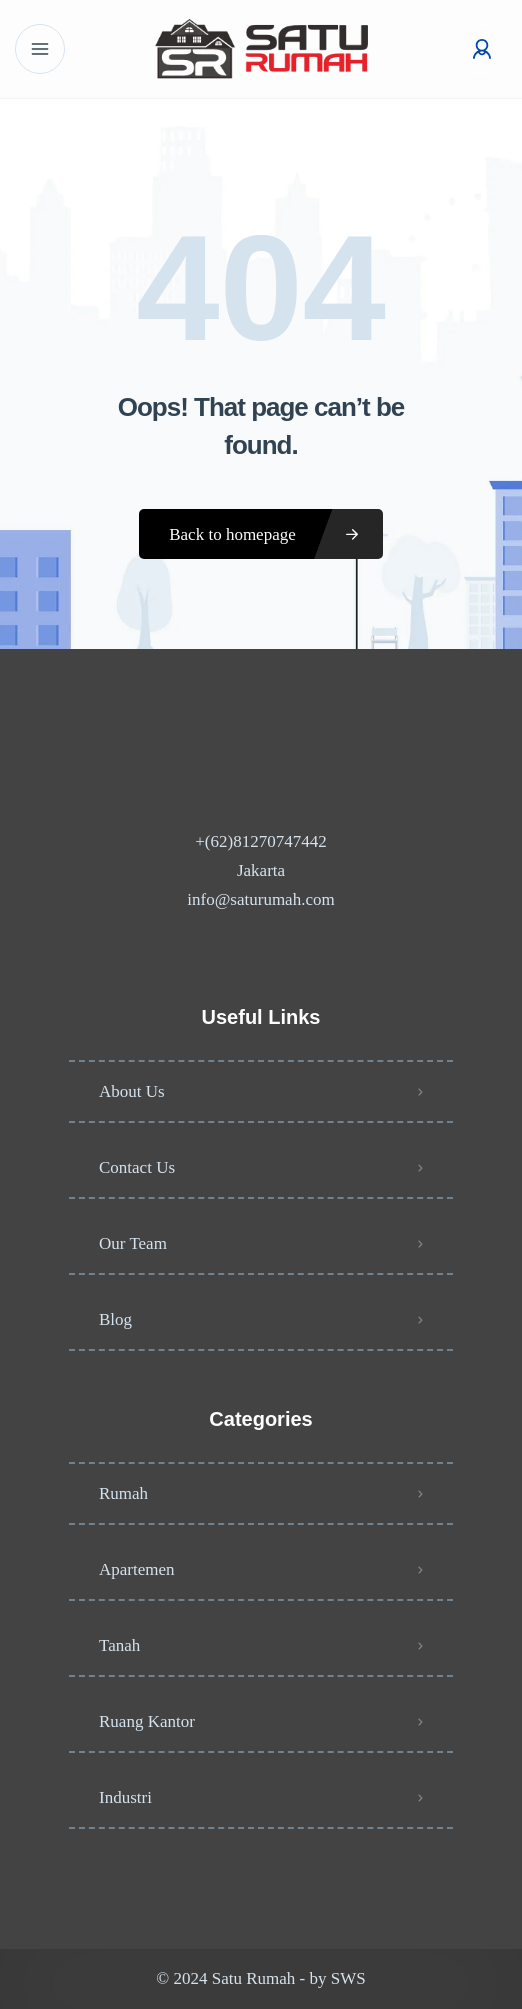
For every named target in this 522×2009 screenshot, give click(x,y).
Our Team (133, 1243)
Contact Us (137, 1167)
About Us (132, 1091)
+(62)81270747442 (260, 841)
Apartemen (137, 1569)
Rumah (123, 1493)
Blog (115, 1319)
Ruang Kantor (147, 1721)
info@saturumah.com (260, 899)
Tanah (119, 1645)
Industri (125, 1797)
